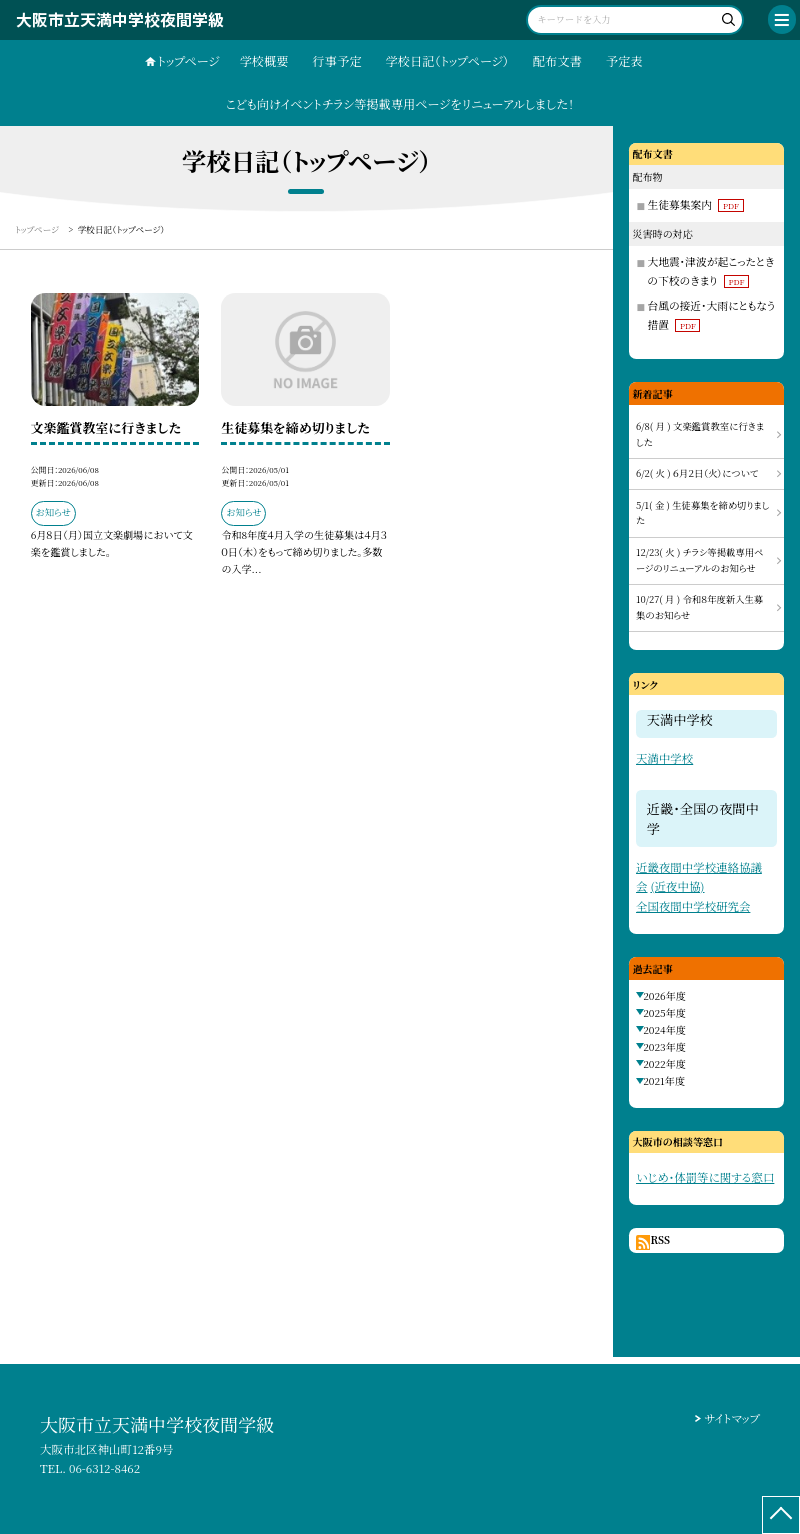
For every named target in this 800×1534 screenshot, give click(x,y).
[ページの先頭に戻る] (781, 1515)
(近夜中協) (677, 886)
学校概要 (264, 61)
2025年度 (664, 1012)
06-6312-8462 (104, 1468)
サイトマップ (732, 1418)
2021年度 (664, 1080)
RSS (660, 1239)
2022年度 (664, 1063)
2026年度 (664, 995)
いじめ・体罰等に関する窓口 (705, 1177)
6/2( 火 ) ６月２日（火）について (697, 473)
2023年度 (664, 1046)
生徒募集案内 (695, 204)
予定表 (624, 61)
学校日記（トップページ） (447, 61)
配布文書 (557, 61)
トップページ (188, 61)
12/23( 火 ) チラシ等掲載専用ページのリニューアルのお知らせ (699, 560)
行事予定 (337, 61)
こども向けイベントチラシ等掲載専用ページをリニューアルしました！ (400, 104)
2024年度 (664, 1029)
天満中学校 (664, 758)
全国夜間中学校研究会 (693, 906)
